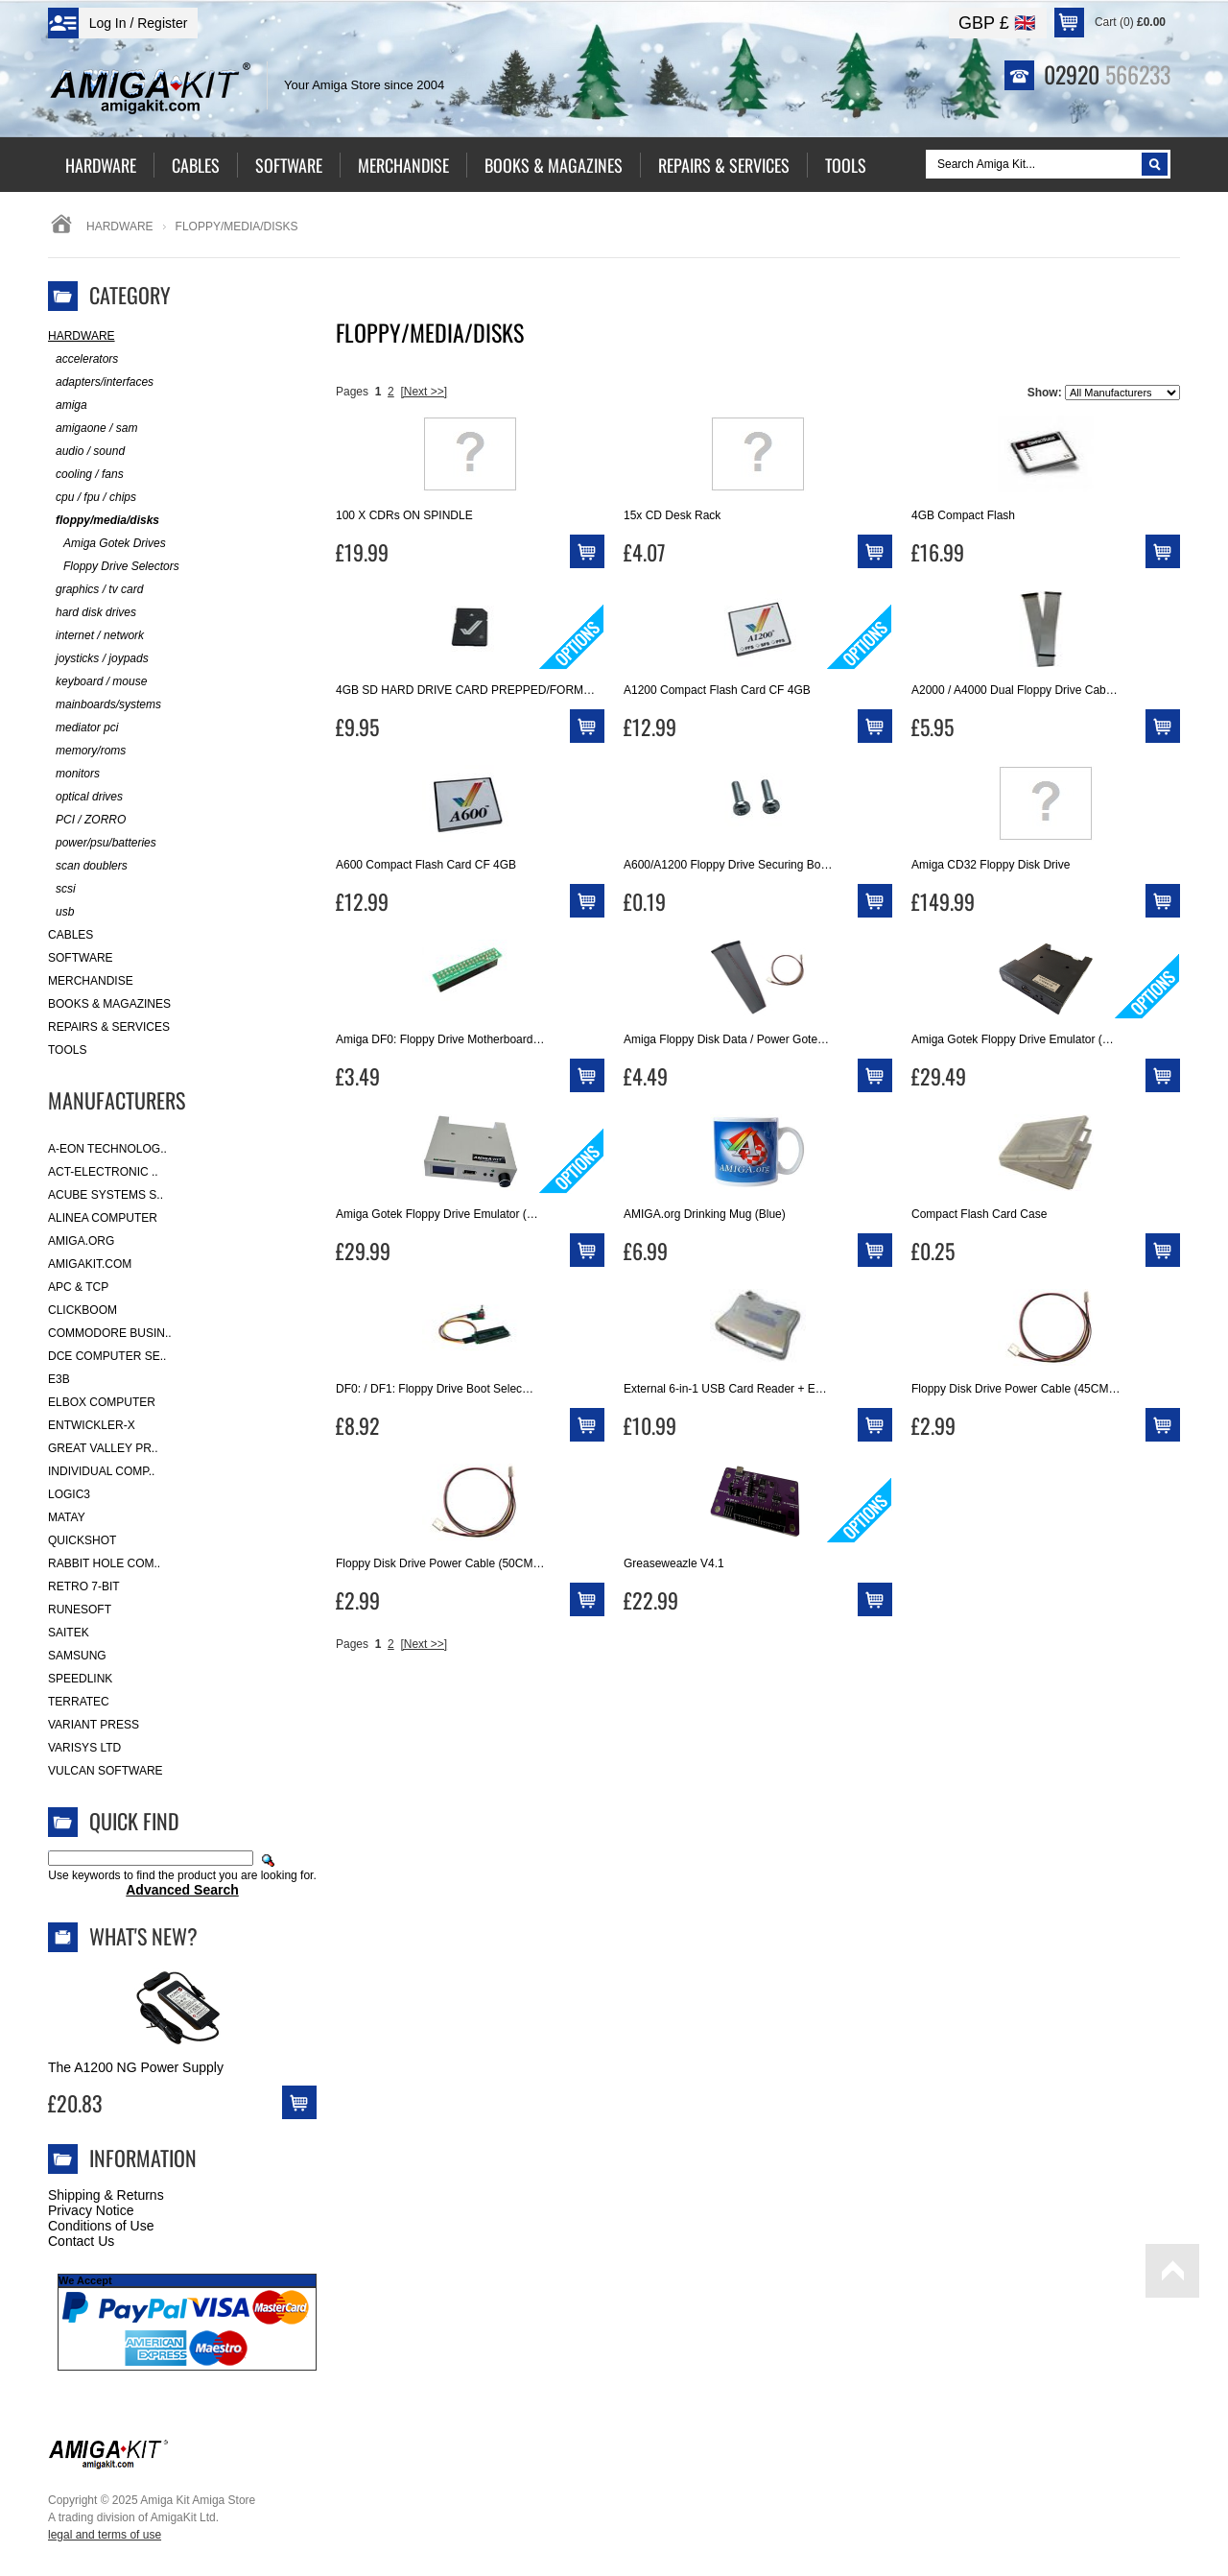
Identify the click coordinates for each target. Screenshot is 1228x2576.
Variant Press (93, 1724)
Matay (66, 1517)
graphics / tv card (95, 590)
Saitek (68, 1632)
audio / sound (86, 451)
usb (61, 912)
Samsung (77, 1655)
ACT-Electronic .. (103, 1172)
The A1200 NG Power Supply (136, 2067)
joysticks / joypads (98, 659)
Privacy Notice (90, 2210)
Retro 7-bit (84, 1586)
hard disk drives (92, 613)
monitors (74, 774)
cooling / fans (86, 474)
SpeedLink (80, 1678)
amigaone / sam (92, 428)
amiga (67, 405)
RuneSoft (79, 1609)
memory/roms (87, 751)
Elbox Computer (101, 1402)
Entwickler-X (91, 1425)
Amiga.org (81, 1241)
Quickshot (82, 1540)
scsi (62, 889)
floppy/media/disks (103, 521)
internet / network (96, 636)
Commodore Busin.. (110, 1333)
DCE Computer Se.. (107, 1356)
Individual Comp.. (101, 1471)
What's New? (143, 1935)
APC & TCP (78, 1287)
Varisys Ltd (84, 1747)
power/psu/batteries (102, 843)
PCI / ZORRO (87, 820)
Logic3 (69, 1494)
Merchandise (90, 981)
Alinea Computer (102, 1218)
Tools (67, 1050)
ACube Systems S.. (105, 1195)
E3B (59, 1379)
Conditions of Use (101, 2225)
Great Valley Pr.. (103, 1448)
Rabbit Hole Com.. (104, 1563)
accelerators (83, 359)
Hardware (120, 226)
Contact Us (81, 2241)
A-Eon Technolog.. (107, 1149)
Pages (352, 391)
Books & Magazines (109, 1004)
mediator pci (83, 728)
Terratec (78, 1701)
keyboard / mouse (97, 682)
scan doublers (88, 866)
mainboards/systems (104, 705)
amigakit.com (89, 1264)
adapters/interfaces (101, 382)
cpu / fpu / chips (92, 497)
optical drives (85, 797)
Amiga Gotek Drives (107, 544)
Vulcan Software (105, 1770)
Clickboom (82, 1310)
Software (80, 958)
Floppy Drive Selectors (113, 567)
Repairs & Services (109, 1027)
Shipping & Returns (106, 2195)
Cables (70, 935)
